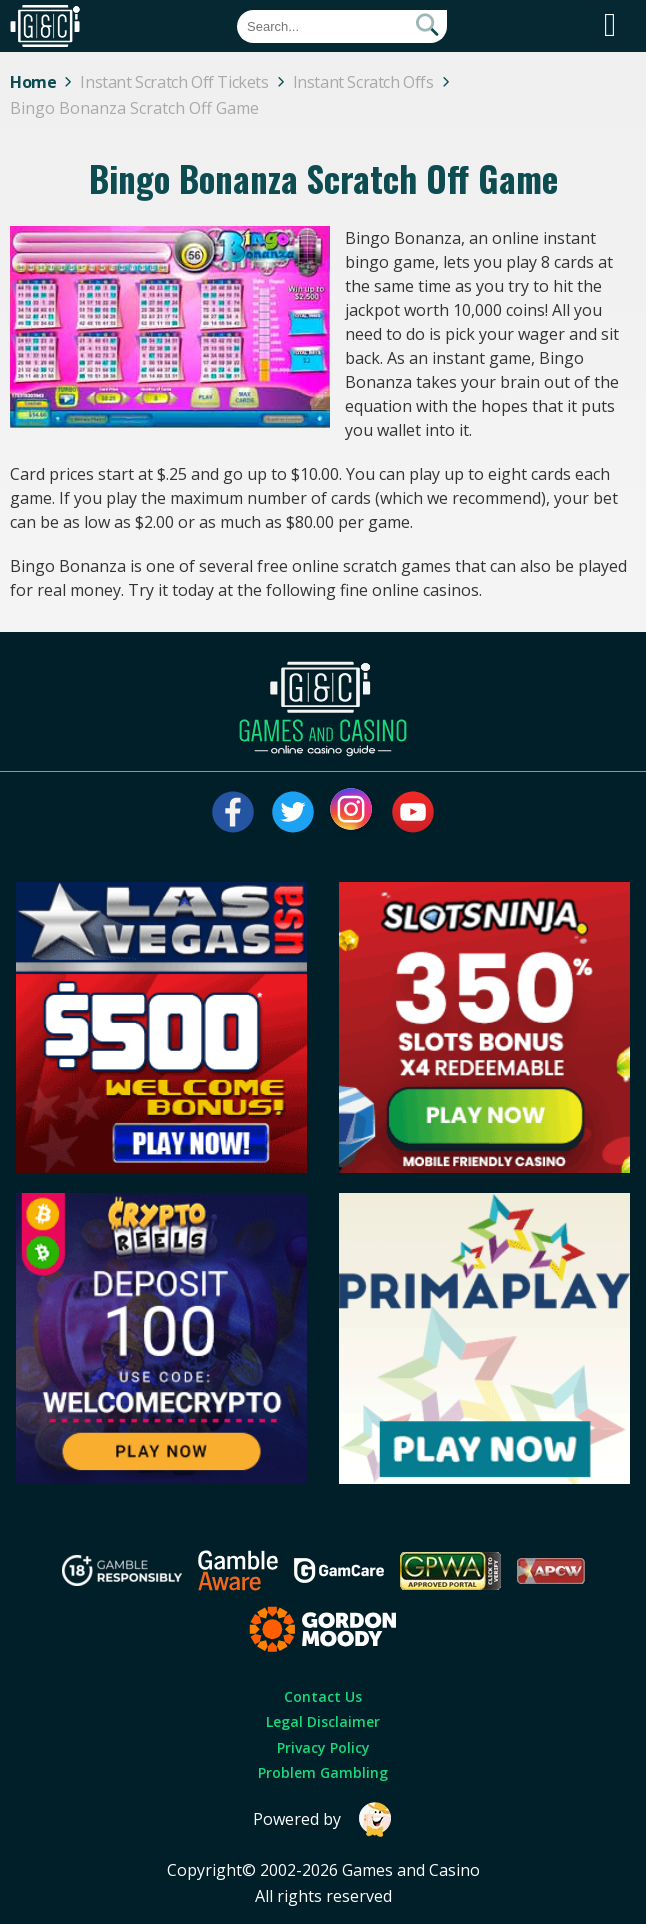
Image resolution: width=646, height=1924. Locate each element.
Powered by (323, 1819)
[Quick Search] (342, 26)
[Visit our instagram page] (353, 812)
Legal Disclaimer (323, 1721)
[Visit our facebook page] (233, 812)
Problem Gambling (323, 1772)
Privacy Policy (323, 1747)
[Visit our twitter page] (293, 812)
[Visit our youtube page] (413, 812)
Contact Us (323, 1696)
